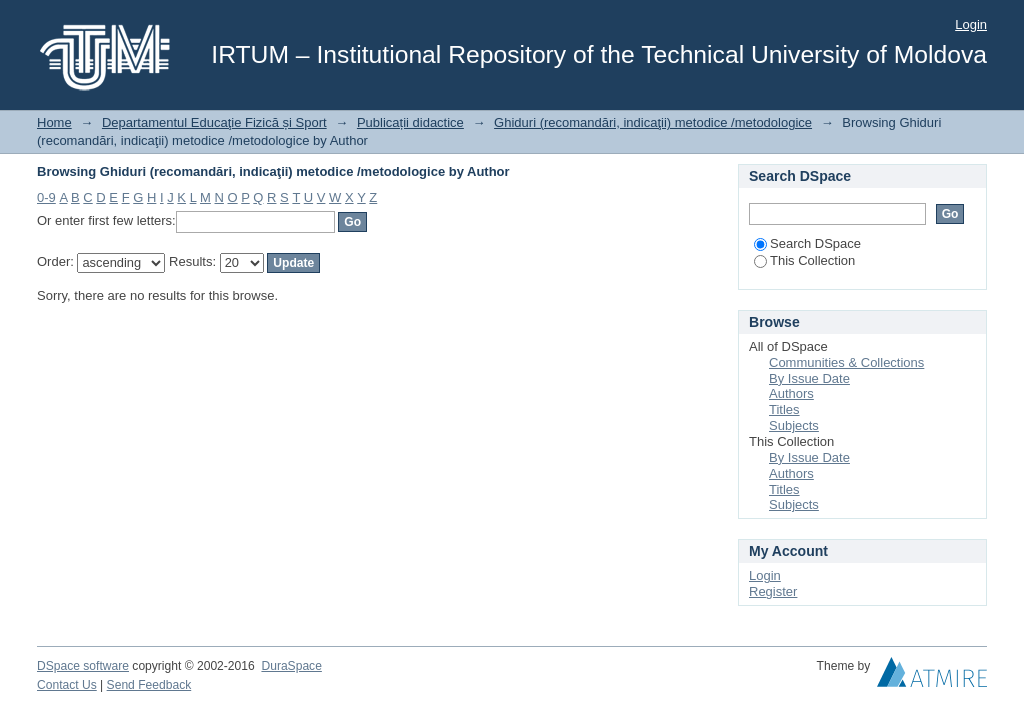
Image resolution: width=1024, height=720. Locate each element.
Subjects (794, 425)
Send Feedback (149, 685)
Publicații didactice (410, 122)
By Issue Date (809, 378)
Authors (791, 393)
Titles (784, 409)
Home (54, 122)
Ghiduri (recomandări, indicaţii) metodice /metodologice (653, 122)
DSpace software (83, 666)
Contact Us (67, 685)
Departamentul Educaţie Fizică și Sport (214, 122)
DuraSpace (291, 666)
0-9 (46, 197)
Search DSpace (807, 243)
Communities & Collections (846, 362)
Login (971, 24)
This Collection (804, 260)
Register (773, 591)
